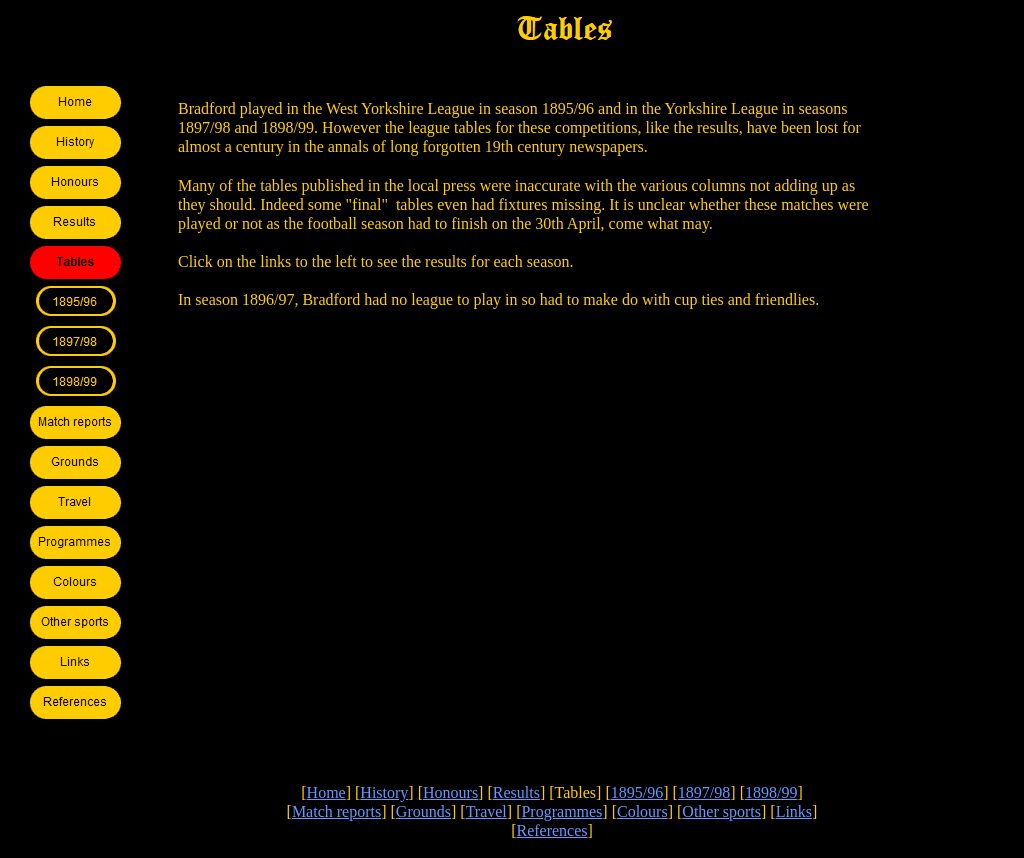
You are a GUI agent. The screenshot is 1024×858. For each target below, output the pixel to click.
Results (516, 792)
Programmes (561, 811)
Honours (450, 792)
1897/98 (704, 792)
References (551, 830)
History (384, 792)
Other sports (721, 811)
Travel (486, 811)
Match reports (336, 811)
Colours (642, 811)
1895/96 (637, 792)
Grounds (423, 811)
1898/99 (771, 792)
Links (794, 811)
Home (326, 792)
